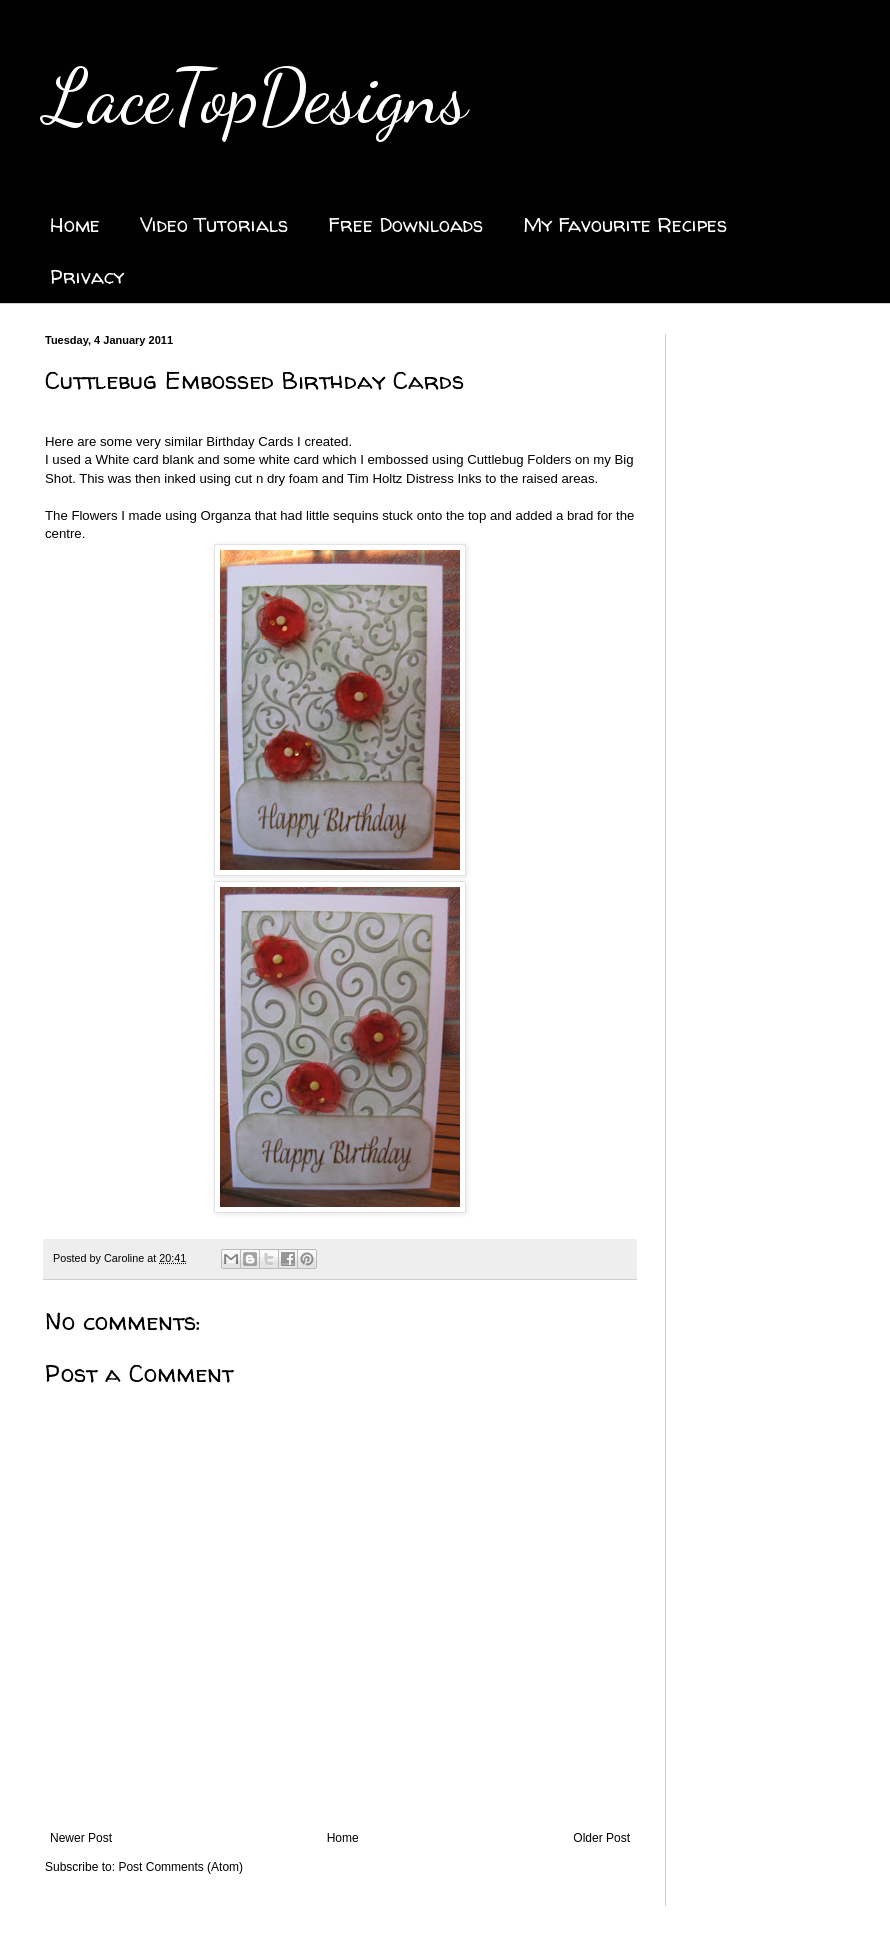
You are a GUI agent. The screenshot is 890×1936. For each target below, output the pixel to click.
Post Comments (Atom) (180, 1867)
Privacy (87, 276)
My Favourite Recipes (625, 224)
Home (75, 224)
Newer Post (81, 1838)
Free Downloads (405, 224)
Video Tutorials (214, 224)
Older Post (601, 1838)
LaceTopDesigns (256, 97)
